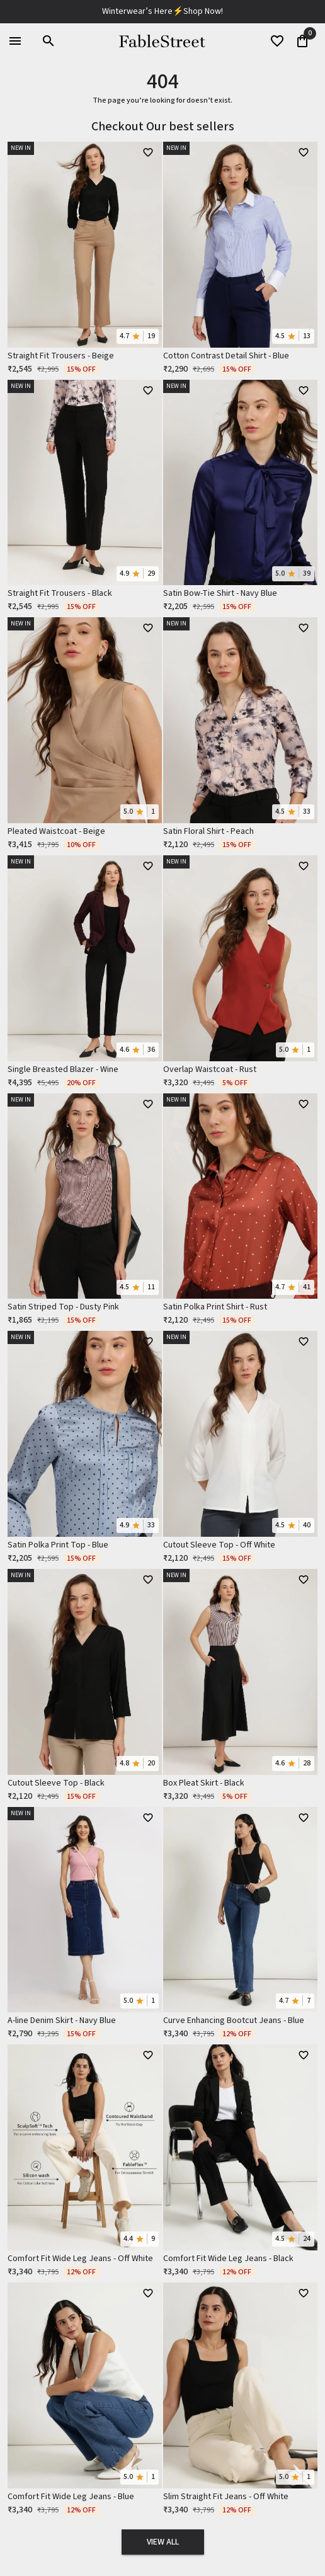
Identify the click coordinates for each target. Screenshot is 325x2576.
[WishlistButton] (148, 152)
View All (163, 2542)
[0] (302, 41)
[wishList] (277, 41)
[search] (48, 41)
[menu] (15, 41)
